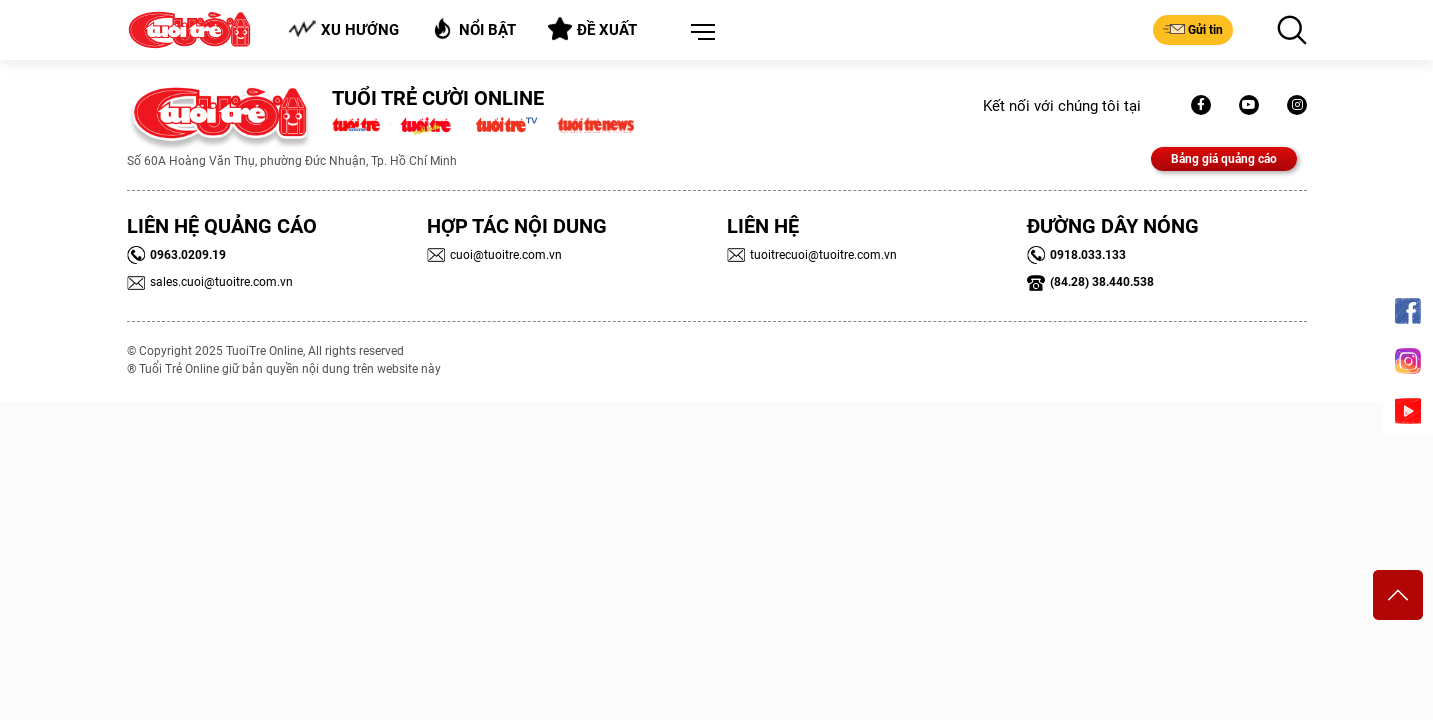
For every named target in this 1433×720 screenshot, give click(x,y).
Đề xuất (592, 29)
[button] (699, 33)
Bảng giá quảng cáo (1224, 159)
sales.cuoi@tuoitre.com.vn (210, 282)
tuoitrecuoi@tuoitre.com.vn (812, 255)
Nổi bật (473, 28)
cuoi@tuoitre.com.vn (494, 255)
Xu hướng (343, 29)
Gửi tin (1193, 29)
